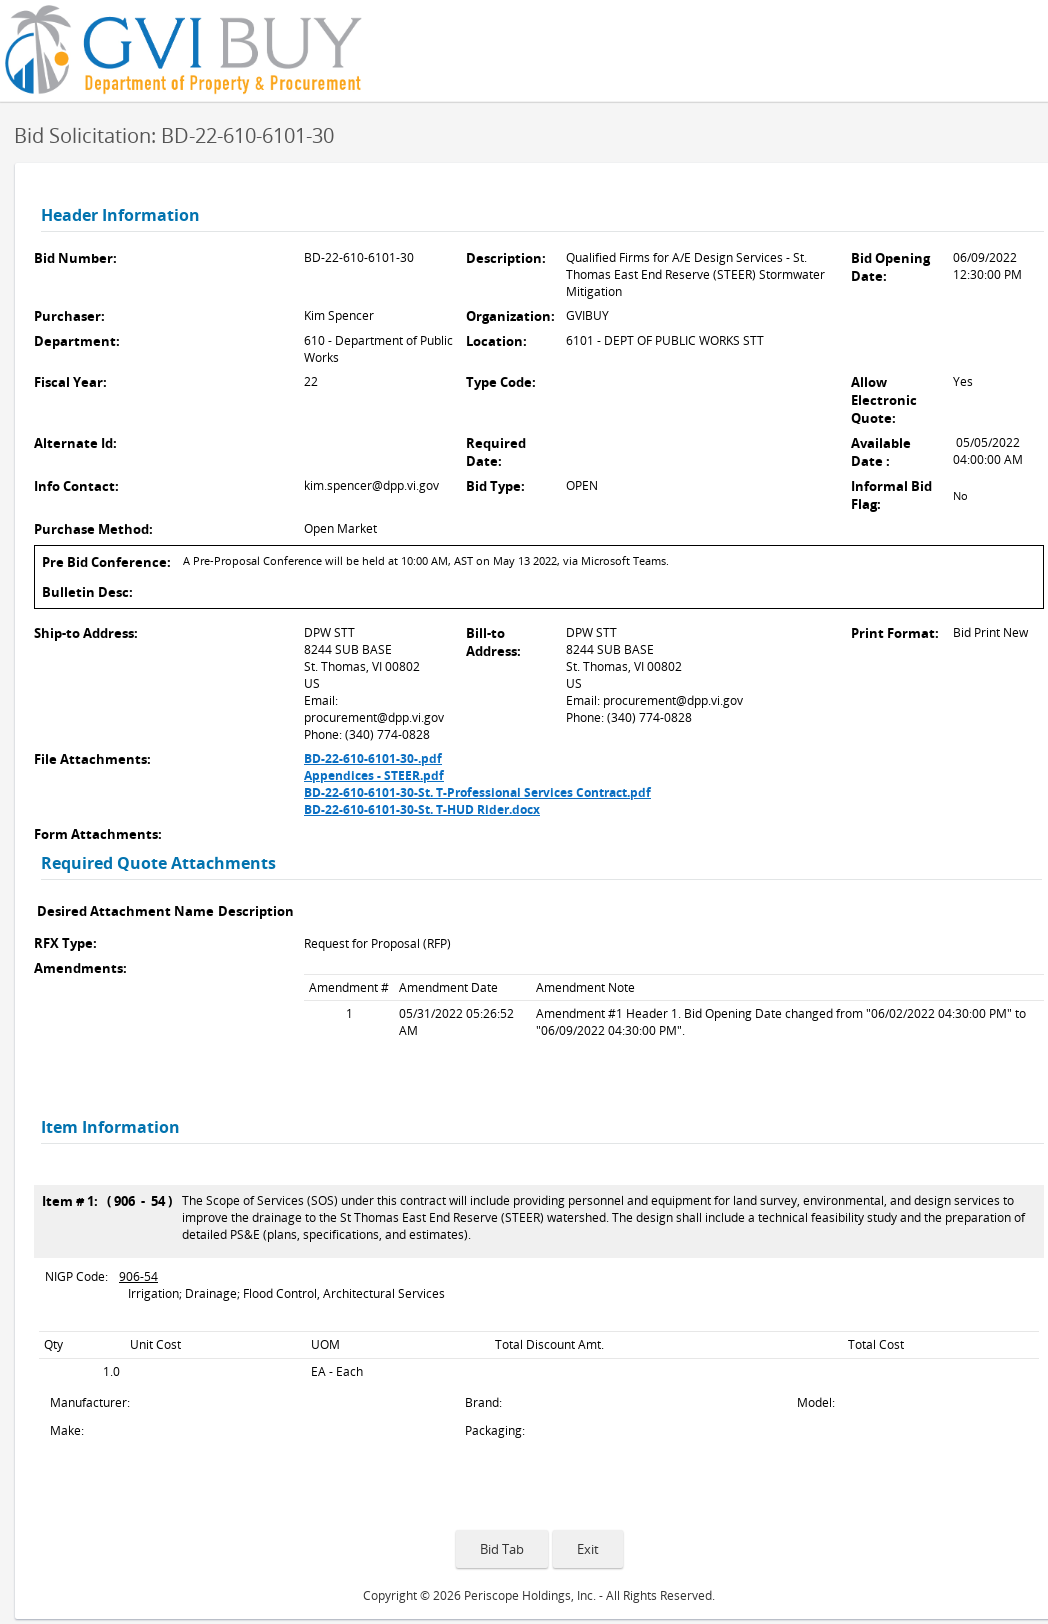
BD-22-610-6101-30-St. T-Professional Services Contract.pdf (477, 792)
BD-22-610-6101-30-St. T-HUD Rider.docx (422, 809)
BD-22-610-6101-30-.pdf (373, 758)
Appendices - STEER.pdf (374, 775)
